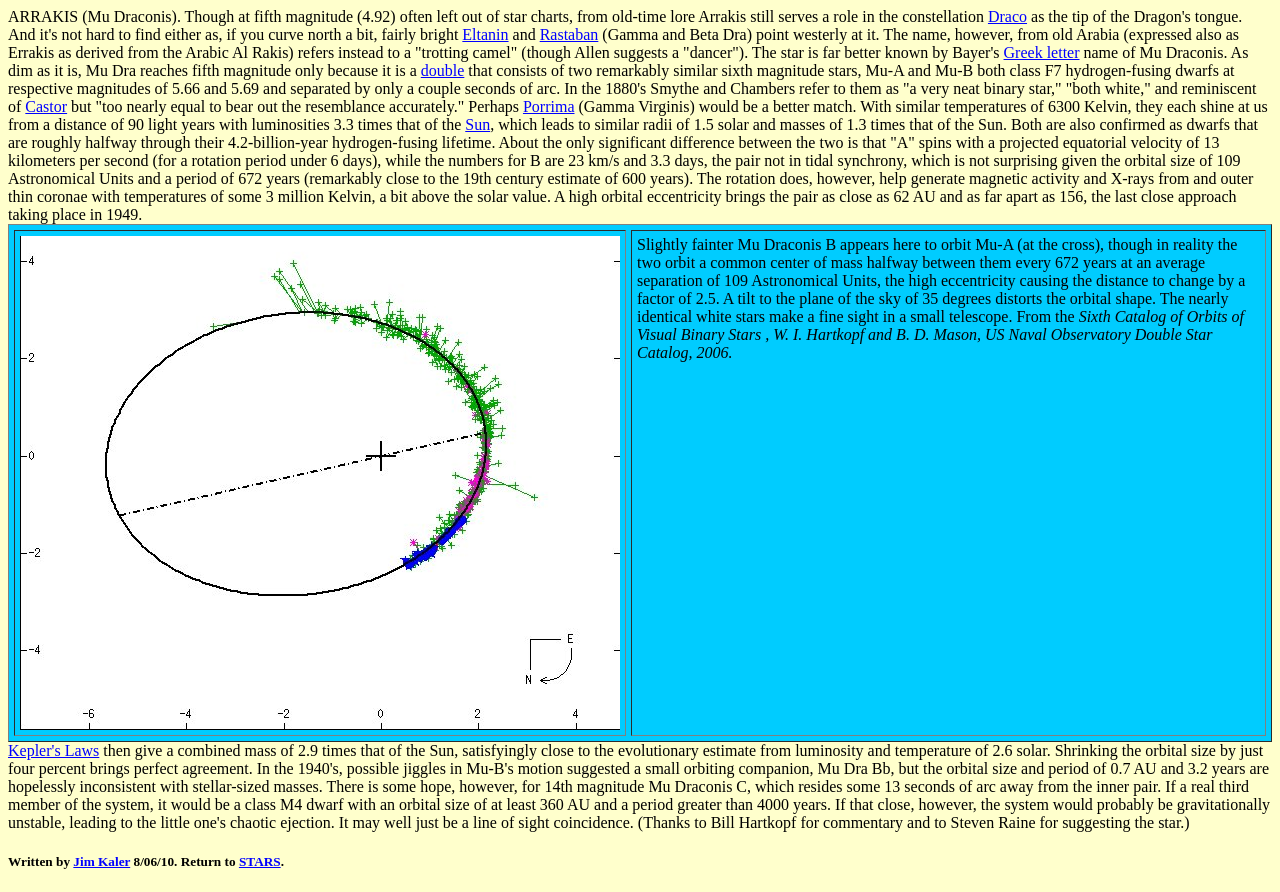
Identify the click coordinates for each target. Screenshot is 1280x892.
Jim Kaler (101, 861)
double (443, 70)
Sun (477, 124)
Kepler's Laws (53, 750)
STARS (260, 861)
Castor (46, 106)
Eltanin (485, 34)
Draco (1007, 16)
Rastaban (569, 34)
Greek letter (1042, 52)
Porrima (549, 106)
